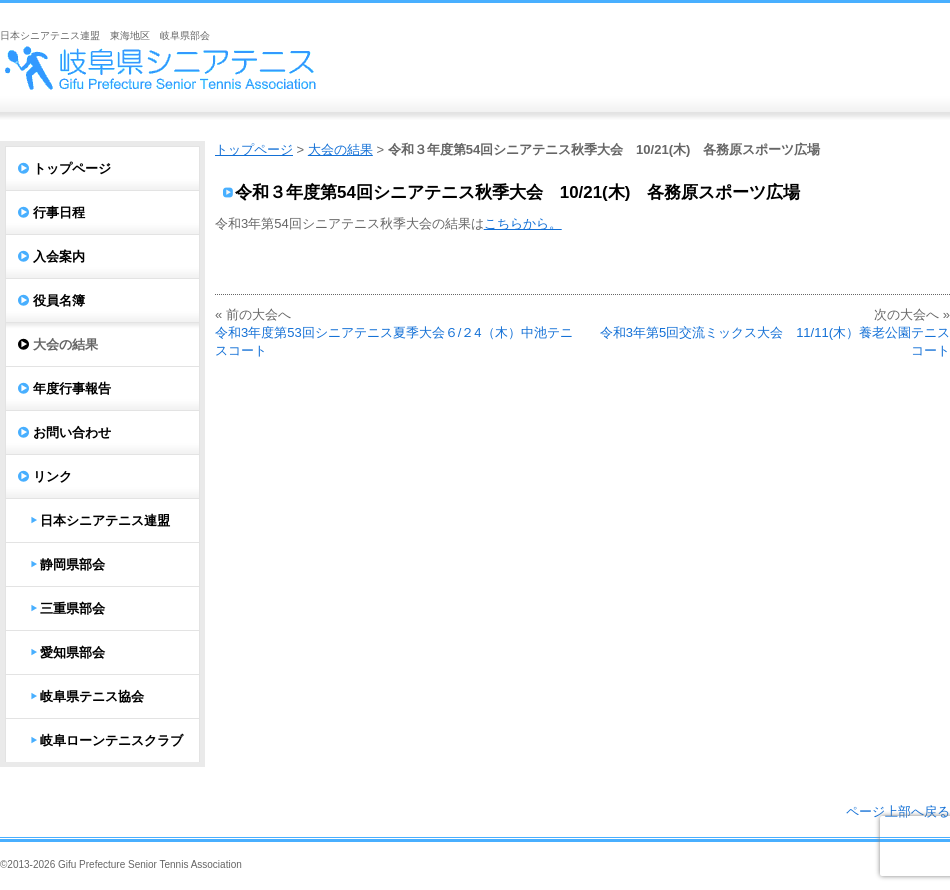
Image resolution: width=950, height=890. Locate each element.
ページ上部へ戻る (898, 811)
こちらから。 (523, 223)
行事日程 (59, 212)
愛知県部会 (72, 652)
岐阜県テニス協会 (92, 696)
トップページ (254, 149)
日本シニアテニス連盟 (105, 520)
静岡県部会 (72, 564)
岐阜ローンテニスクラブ (111, 740)
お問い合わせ (72, 432)
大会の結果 (340, 149)
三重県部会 (72, 608)
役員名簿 (59, 300)
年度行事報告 (72, 388)
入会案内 (59, 256)
